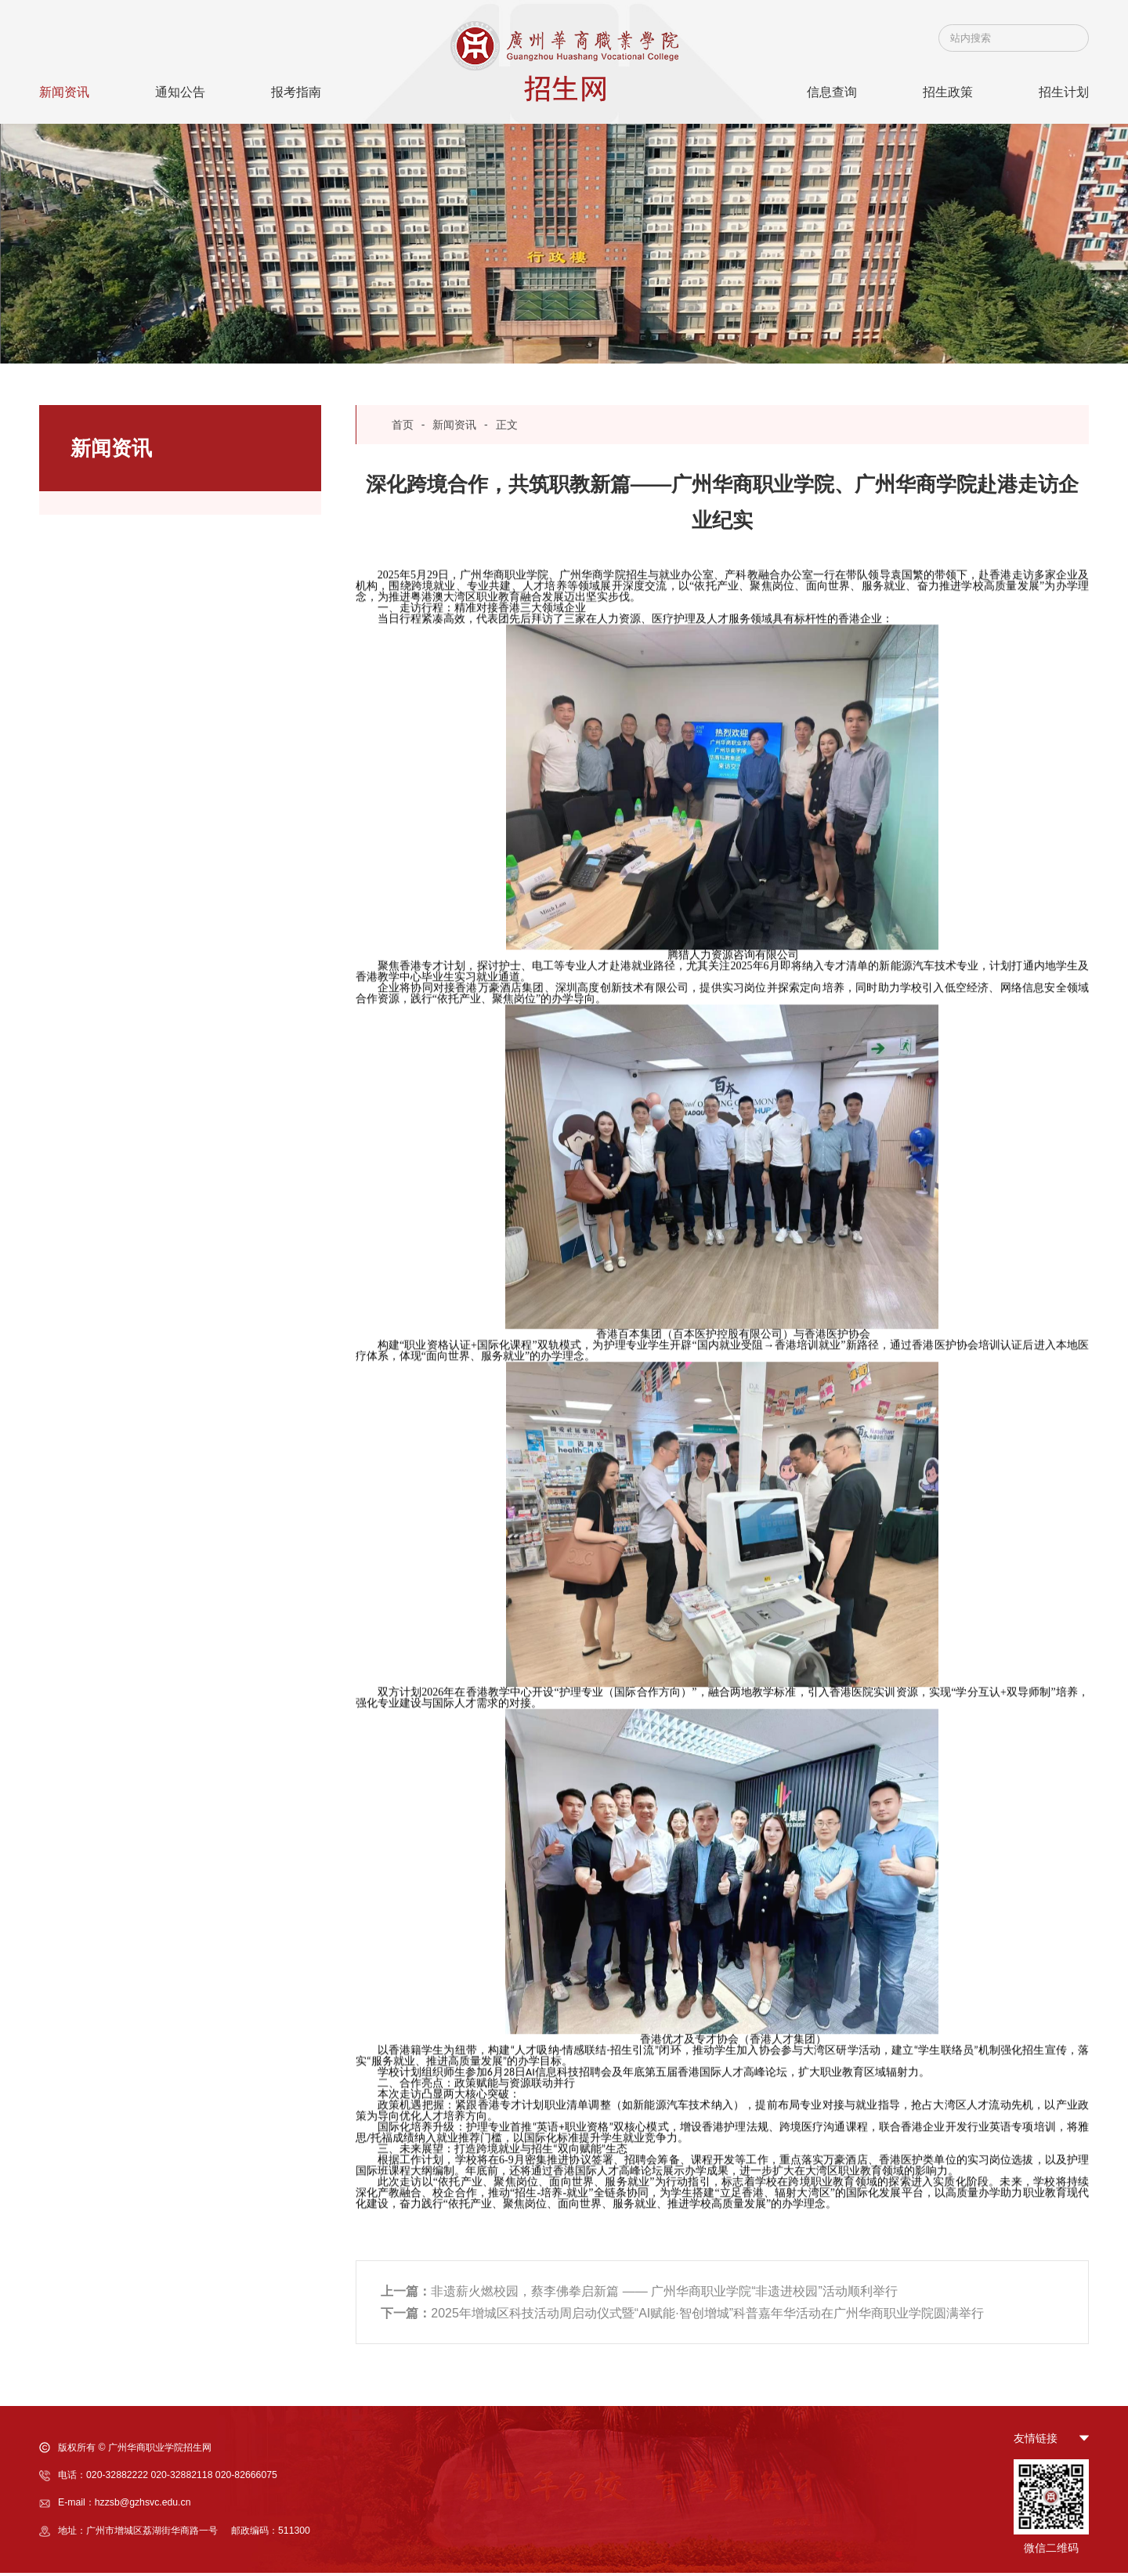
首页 (403, 424)
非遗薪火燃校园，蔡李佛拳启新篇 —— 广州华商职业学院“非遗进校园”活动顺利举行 (639, 2294)
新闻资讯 (454, 424)
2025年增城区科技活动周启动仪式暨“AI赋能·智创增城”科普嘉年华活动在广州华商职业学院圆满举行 (682, 2316)
